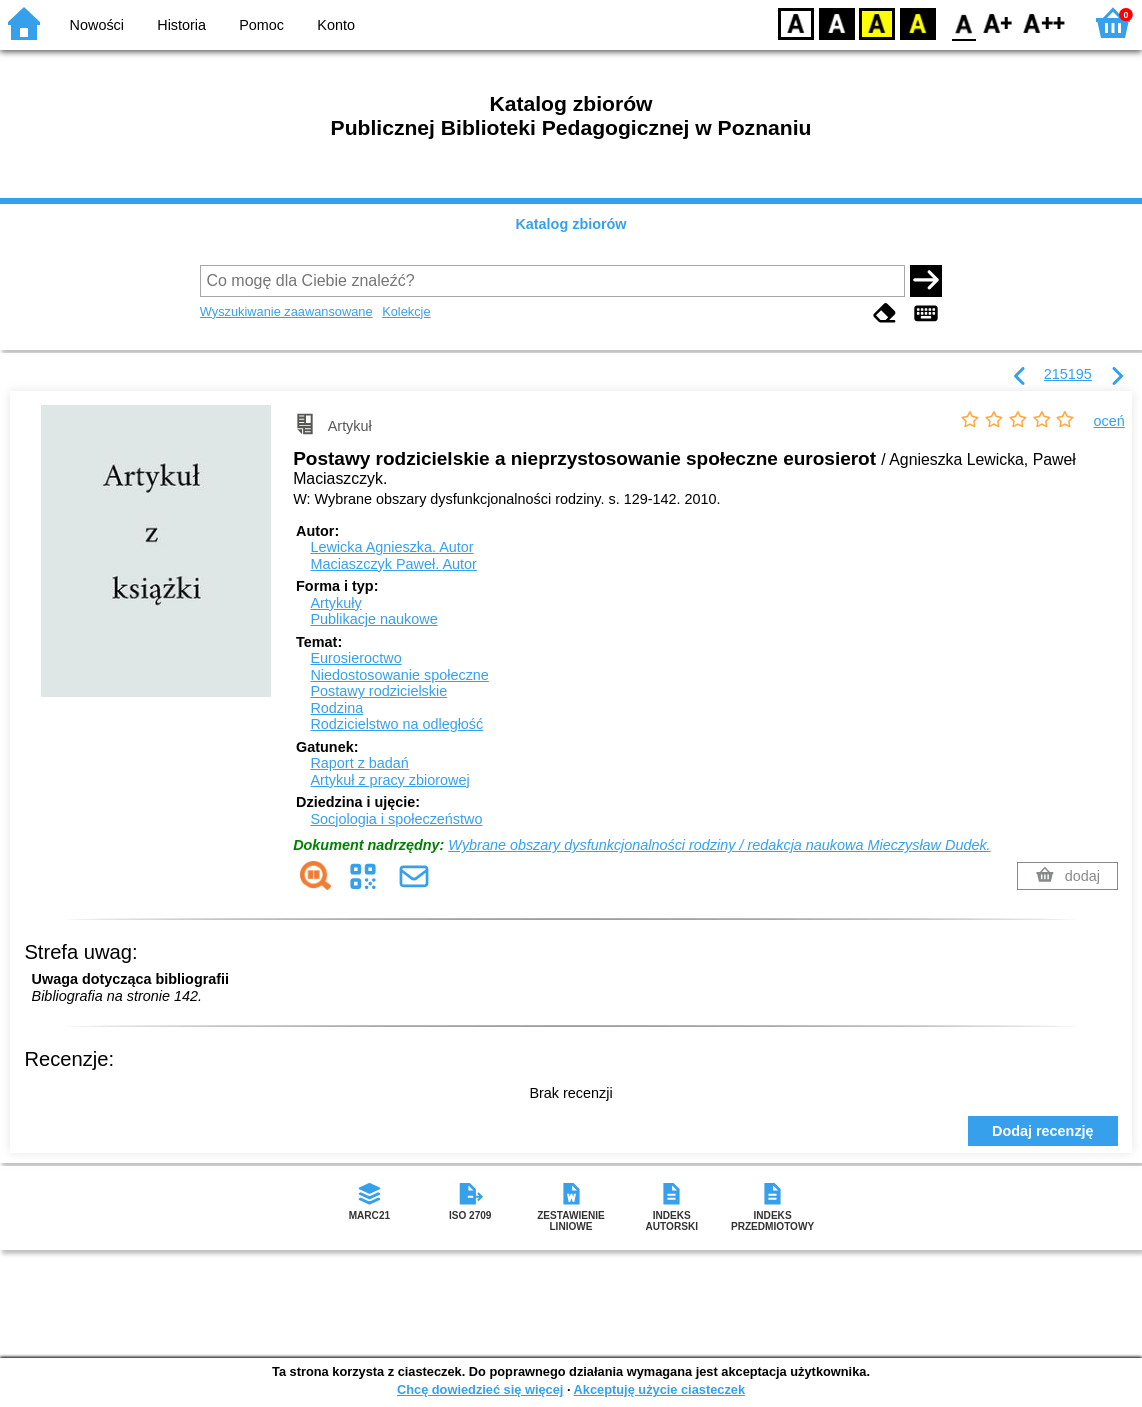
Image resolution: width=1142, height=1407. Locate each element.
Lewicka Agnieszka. (391, 547)
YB (876, 22)
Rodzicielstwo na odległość (396, 724)
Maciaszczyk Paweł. (393, 564)
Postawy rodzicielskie (378, 691)
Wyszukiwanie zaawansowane (286, 311)
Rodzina (336, 708)
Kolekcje (406, 311)
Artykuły (335, 603)
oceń (1109, 421)
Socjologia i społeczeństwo (396, 819)
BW (837, 22)
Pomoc (261, 25)
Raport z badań (359, 763)
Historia (181, 25)
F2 (1044, 22)
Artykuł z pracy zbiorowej (389, 780)
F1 (998, 22)
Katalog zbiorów (570, 224)
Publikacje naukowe (373, 619)
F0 (963, 22)
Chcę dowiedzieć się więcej (480, 1389)
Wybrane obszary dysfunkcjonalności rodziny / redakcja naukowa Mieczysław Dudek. (719, 845)
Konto (336, 25)
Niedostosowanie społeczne (399, 675)
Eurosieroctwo (355, 658)
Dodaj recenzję (1043, 1131)
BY (917, 22)
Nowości (97, 25)
